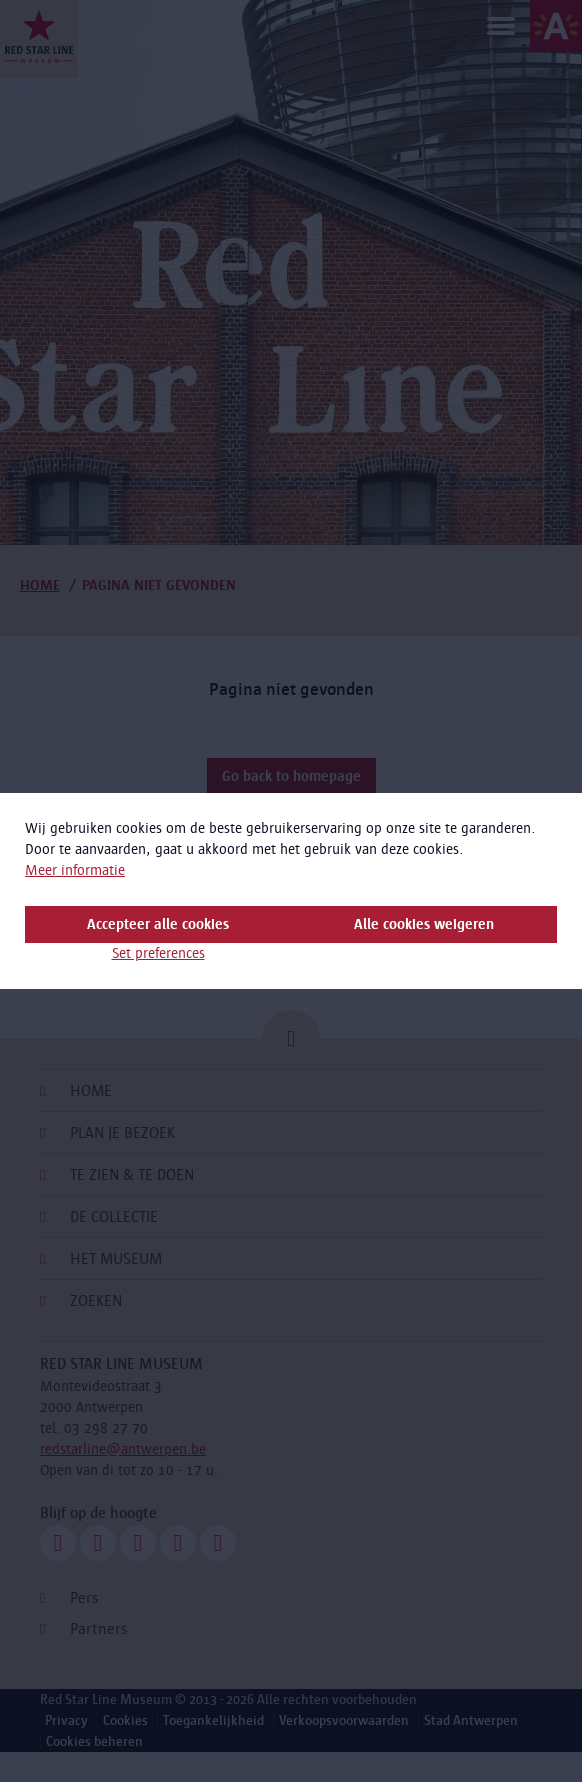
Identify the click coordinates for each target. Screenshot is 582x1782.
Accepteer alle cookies (158, 924)
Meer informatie (75, 870)
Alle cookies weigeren (424, 924)
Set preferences (158, 953)
